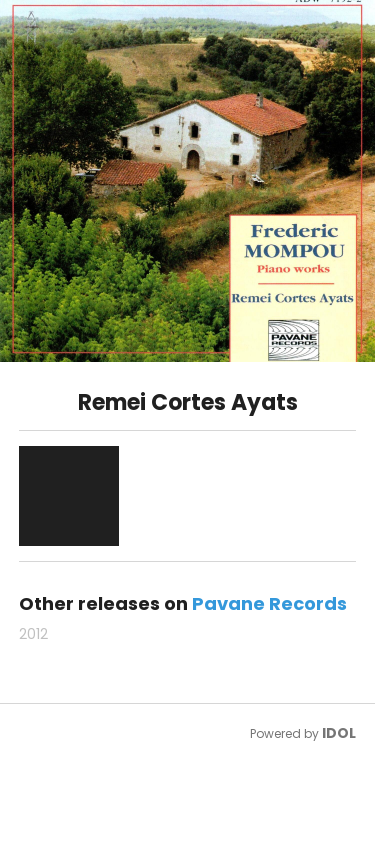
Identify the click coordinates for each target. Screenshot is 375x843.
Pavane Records (269, 603)
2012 (33, 634)
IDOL (339, 733)
